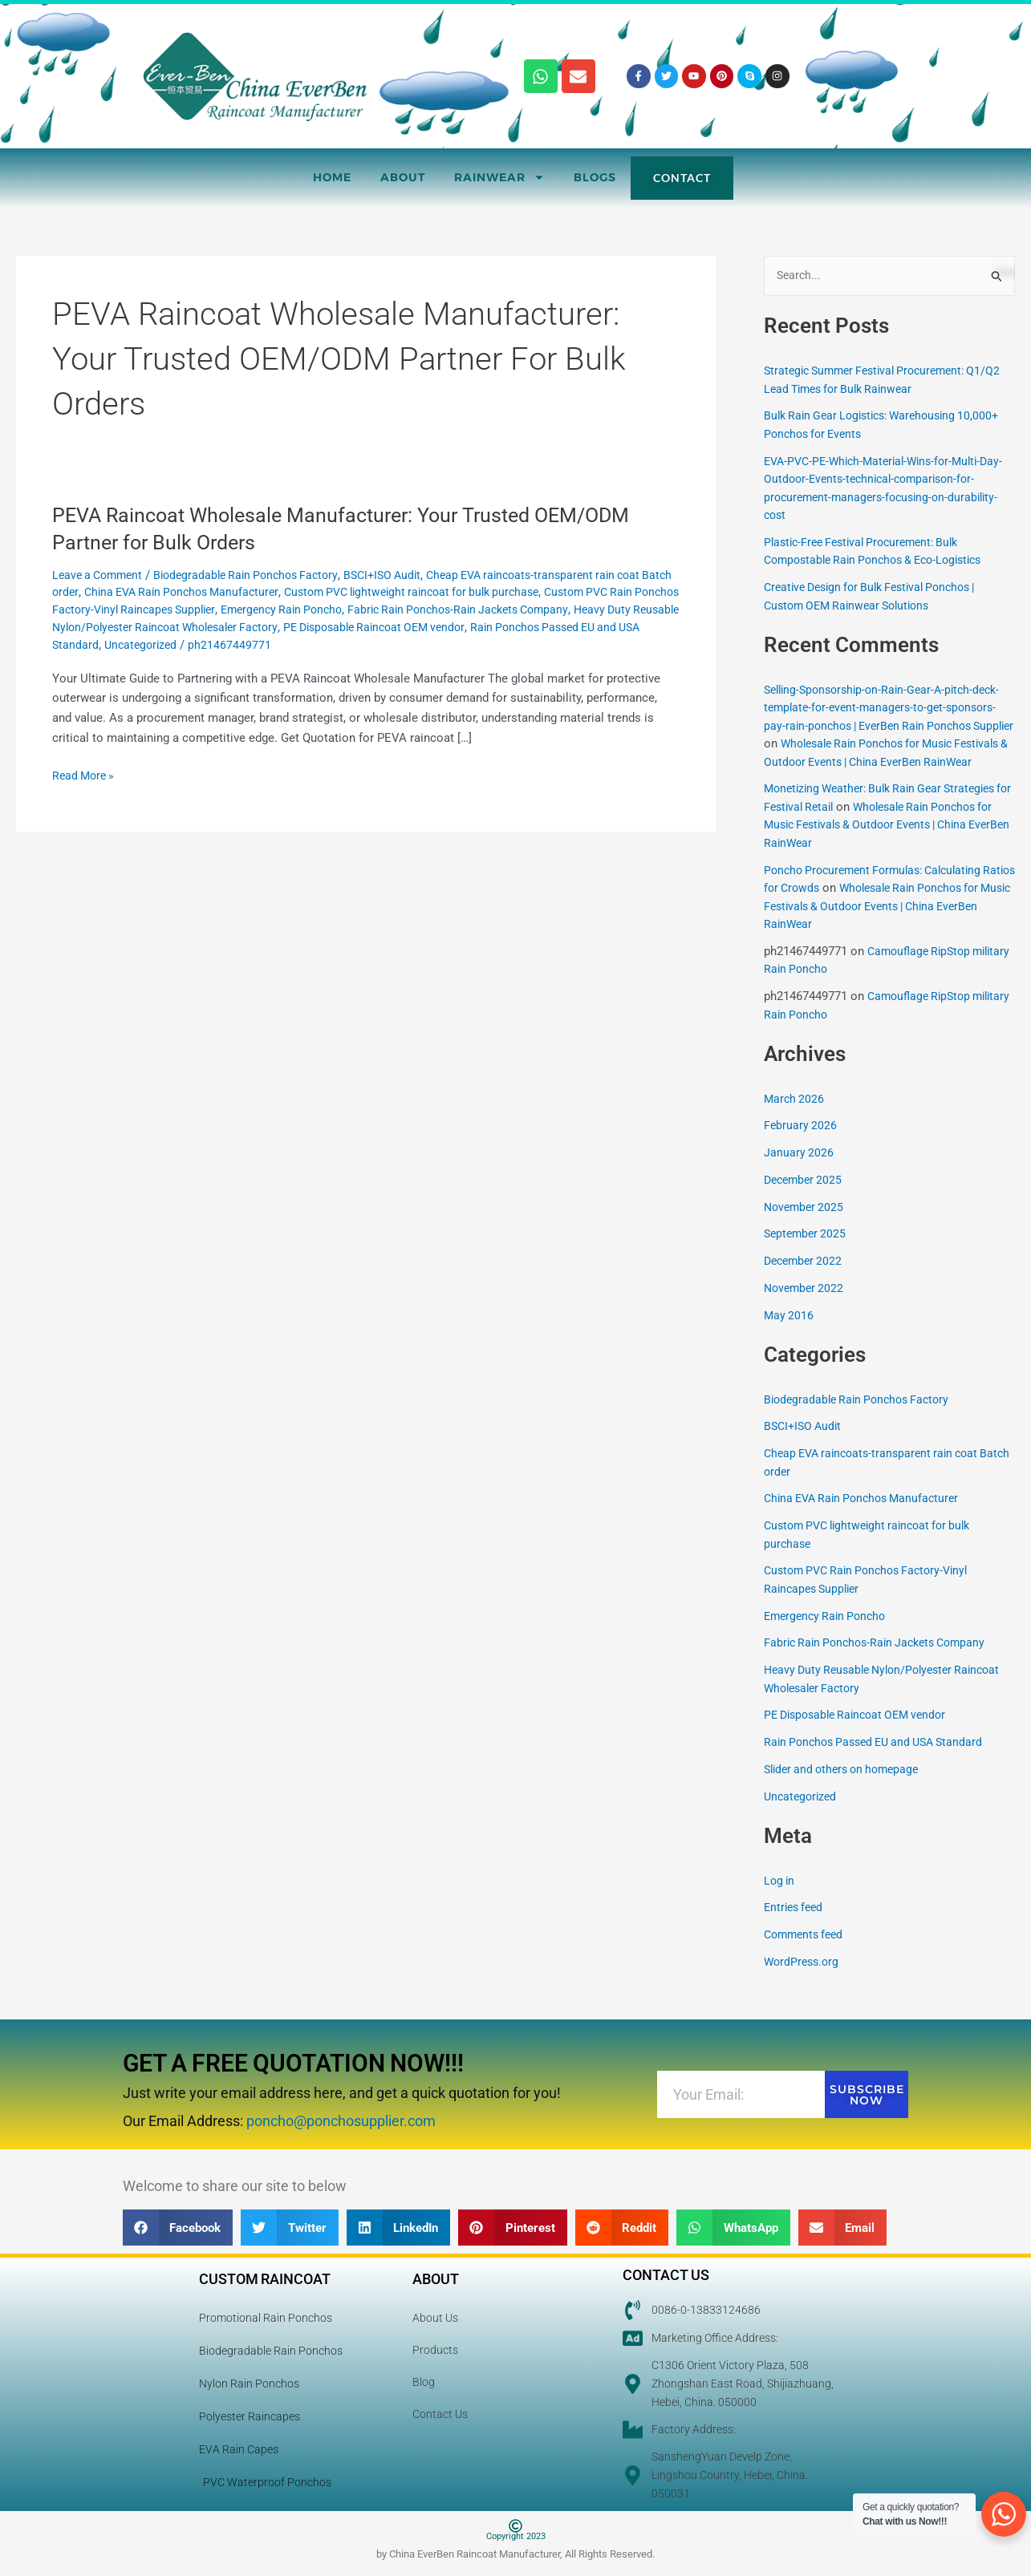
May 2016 (789, 1333)
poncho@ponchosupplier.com (341, 2121)
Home (332, 177)
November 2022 (806, 1307)
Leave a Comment (100, 575)
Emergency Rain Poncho (400, 609)
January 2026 (799, 1171)
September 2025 (807, 1252)
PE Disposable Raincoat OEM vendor (570, 627)
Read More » (85, 774)
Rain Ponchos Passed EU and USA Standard (169, 645)
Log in (780, 1899)
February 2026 (801, 1144)
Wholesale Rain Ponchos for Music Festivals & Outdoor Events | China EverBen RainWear (889, 762)
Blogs (595, 177)
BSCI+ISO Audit (403, 575)
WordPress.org (803, 1981)
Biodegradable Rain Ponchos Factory (258, 575)
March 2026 (795, 1117)
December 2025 (805, 1199)
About (402, 177)
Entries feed (796, 1926)
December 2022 (805, 1280)
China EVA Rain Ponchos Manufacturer (222, 592)
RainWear (499, 177)
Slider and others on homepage (847, 1788)
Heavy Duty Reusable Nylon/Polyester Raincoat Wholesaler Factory (287, 627)
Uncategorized (330, 645)
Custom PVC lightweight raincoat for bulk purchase (468, 592)
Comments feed (807, 1953)
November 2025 (806, 1225)
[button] (178, 2228)
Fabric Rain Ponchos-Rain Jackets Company (882, 1662)
